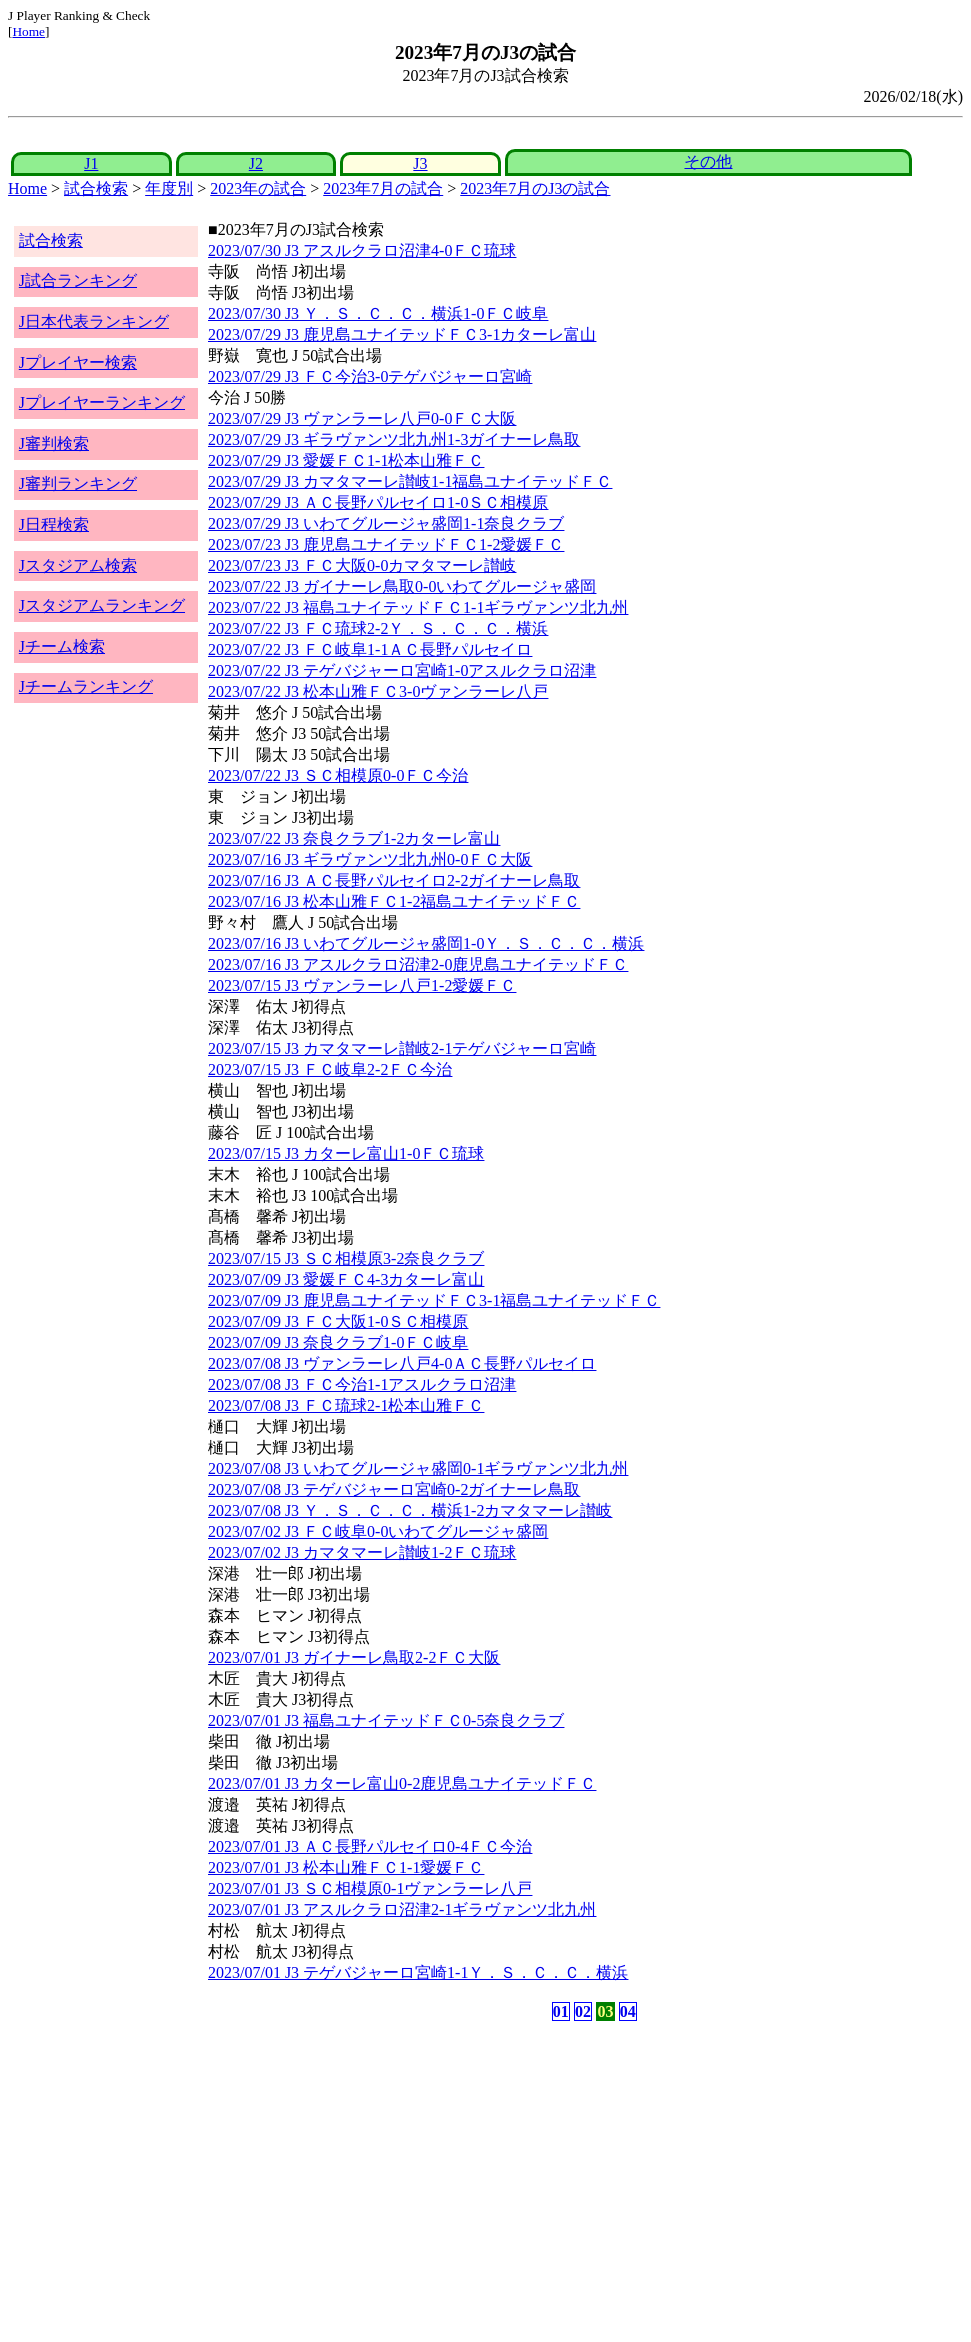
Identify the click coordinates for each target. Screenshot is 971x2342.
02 (583, 2011)
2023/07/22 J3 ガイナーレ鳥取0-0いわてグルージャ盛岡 (402, 586)
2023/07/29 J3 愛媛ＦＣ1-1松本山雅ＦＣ (346, 460)
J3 (420, 163)
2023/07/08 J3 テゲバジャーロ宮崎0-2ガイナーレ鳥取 (394, 1489)
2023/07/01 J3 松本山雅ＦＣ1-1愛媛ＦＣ (346, 1867)
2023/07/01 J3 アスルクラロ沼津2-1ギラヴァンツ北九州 (402, 1909)
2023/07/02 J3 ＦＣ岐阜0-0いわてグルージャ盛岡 (378, 1531)
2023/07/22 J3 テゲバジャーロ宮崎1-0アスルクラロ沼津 (402, 670)
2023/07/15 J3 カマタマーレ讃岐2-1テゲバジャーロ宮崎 (402, 1048)
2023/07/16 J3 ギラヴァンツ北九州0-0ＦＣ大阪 (370, 859)
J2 (256, 163)
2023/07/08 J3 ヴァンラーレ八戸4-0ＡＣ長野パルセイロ (402, 1363)
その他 (708, 161)
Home (28, 31)
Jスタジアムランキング (102, 605)
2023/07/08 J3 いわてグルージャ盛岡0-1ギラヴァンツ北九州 (418, 1468)
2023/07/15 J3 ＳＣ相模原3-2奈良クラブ (346, 1258)
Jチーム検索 (62, 646)
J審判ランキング (78, 483)
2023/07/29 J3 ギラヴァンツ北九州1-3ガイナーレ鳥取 (394, 439)
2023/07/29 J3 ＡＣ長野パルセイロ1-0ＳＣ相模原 (378, 502)
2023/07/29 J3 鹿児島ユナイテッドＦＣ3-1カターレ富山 (402, 334)
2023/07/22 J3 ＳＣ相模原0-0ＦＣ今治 (338, 775)
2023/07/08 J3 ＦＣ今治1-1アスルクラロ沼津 (362, 1384)
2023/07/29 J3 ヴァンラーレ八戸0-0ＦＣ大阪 (362, 418)
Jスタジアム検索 (78, 565)
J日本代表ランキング (94, 321)
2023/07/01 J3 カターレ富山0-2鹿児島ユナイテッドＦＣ (402, 1783)
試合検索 (96, 188)
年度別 (169, 188)
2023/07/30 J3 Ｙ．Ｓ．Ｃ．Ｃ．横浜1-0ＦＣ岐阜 (378, 313)
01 (561, 2011)
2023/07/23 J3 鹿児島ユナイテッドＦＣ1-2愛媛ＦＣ (386, 544)
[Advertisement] (389, 2182)
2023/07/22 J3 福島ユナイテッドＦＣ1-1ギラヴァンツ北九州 (418, 607)
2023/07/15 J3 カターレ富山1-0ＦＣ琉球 (346, 1153)
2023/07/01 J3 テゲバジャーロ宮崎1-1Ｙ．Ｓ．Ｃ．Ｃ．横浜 (418, 1972)
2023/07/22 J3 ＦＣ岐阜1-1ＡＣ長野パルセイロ (370, 649)
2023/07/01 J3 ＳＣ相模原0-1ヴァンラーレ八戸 (370, 1888)
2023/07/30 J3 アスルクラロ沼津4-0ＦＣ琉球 (362, 250)
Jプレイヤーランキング (102, 402)
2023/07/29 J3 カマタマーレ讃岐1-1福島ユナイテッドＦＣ (410, 481)
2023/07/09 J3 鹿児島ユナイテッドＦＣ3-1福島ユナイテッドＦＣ (434, 1300)
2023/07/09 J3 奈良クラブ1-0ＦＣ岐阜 (338, 1342)
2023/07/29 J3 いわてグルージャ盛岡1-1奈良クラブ (386, 523)
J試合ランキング (78, 280)
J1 (91, 163)
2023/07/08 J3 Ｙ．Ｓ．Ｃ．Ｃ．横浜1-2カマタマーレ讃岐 (410, 1510)
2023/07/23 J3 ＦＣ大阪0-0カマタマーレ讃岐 (362, 565)
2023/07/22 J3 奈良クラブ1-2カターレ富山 (354, 838)
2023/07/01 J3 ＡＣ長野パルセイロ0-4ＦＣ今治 (370, 1846)
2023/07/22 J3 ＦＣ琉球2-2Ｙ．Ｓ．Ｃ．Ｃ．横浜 (378, 628)
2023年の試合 (258, 188)
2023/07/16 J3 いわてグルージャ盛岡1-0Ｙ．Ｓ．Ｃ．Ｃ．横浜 (426, 943)
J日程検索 (54, 524)
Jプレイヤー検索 (78, 362)
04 (628, 2011)
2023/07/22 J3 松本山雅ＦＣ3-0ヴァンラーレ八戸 (378, 691)
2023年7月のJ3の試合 (535, 188)
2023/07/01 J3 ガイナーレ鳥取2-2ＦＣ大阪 (354, 1657)
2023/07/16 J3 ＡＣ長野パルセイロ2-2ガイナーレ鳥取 (394, 880)
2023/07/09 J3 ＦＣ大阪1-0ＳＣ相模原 (338, 1321)
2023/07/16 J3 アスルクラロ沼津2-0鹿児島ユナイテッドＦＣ (418, 964)
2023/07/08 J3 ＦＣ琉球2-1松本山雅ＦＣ (346, 1405)
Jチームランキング (86, 686)
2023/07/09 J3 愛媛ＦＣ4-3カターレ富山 (346, 1279)
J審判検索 (54, 443)
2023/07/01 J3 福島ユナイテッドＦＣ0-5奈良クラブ (386, 1720)
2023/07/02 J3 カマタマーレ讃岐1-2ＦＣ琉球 (362, 1552)
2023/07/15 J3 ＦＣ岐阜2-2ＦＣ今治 (330, 1069)
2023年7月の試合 (383, 188)
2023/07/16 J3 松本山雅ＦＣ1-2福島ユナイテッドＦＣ (394, 901)
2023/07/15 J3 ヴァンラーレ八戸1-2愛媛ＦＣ (362, 985)
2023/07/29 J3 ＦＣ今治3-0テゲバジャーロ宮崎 (370, 376)
